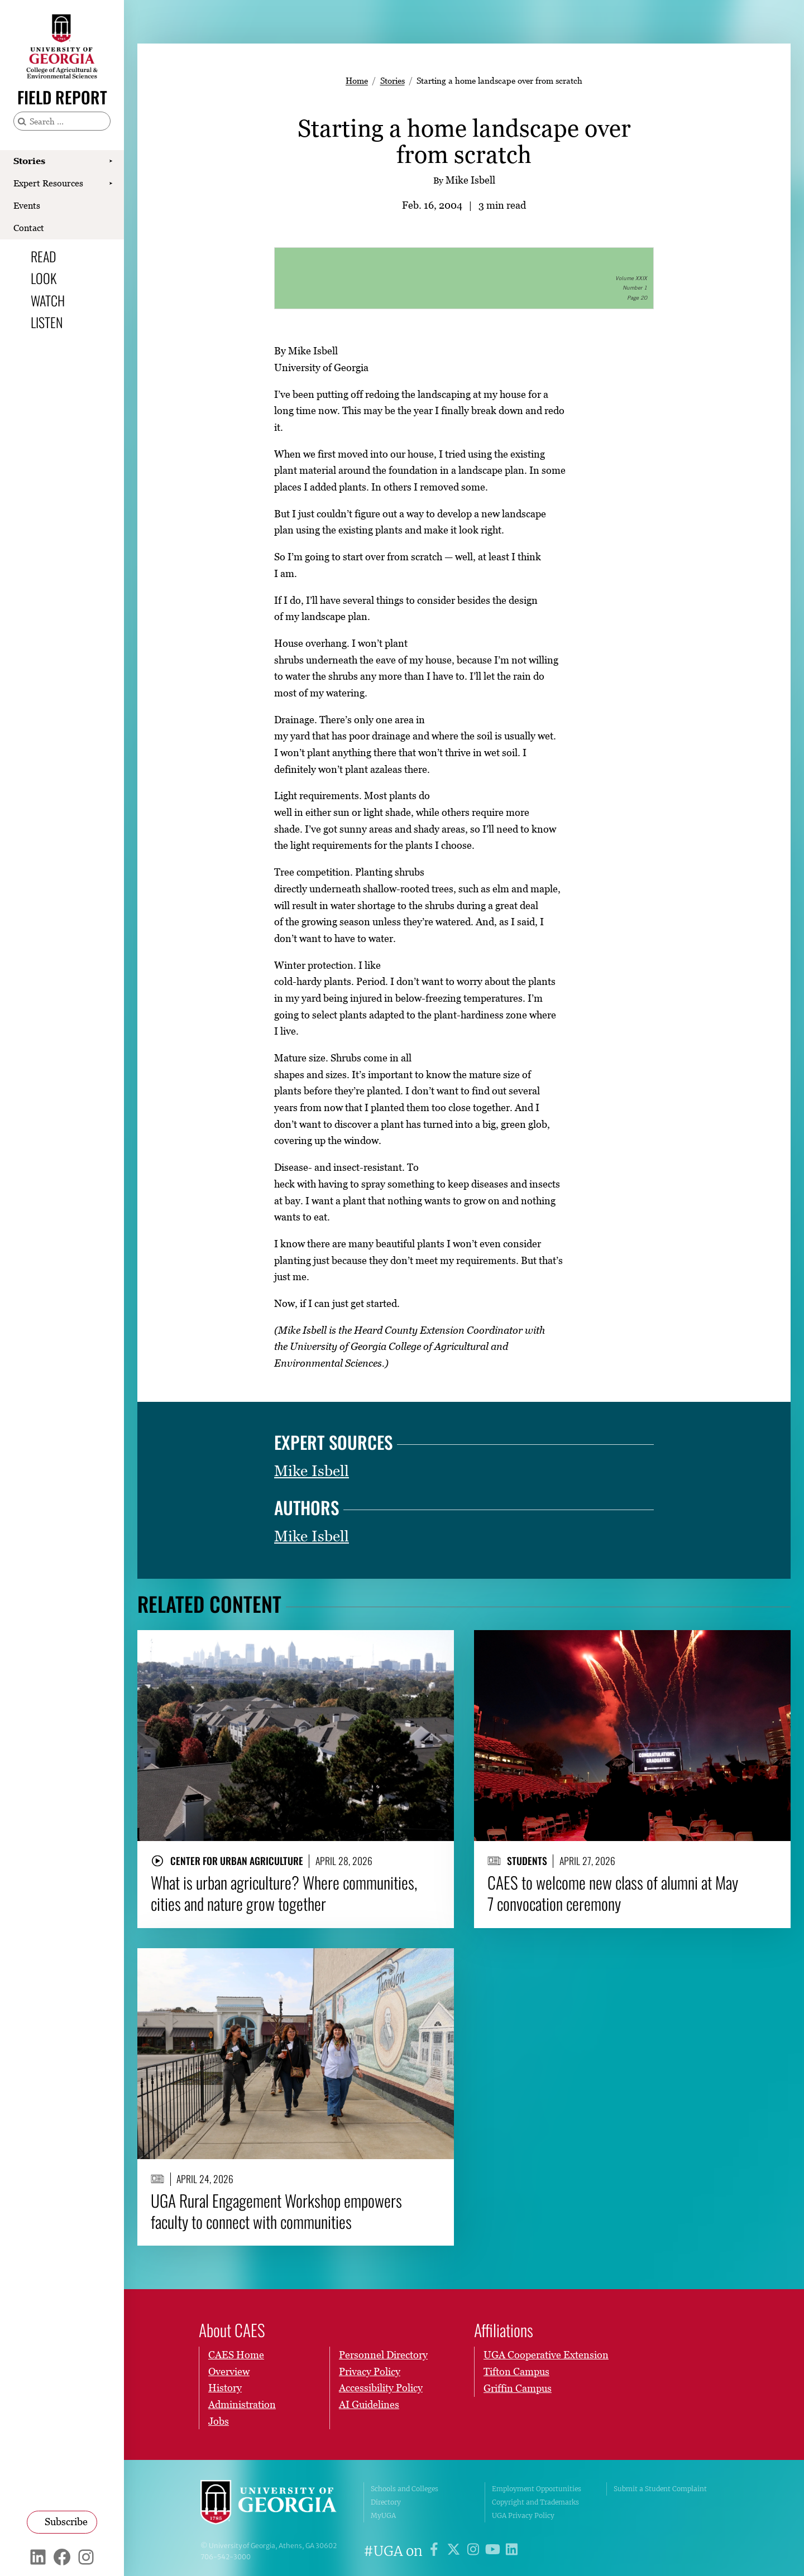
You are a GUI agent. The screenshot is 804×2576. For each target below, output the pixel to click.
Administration (242, 2405)
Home (357, 80)
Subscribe (66, 2521)
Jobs (218, 2421)
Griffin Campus (518, 2388)
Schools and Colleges (404, 2488)
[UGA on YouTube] (494, 2551)
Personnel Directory (383, 2355)
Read (43, 256)
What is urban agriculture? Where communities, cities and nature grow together (284, 1893)
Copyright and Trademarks (535, 2502)
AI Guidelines (369, 2405)
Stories (29, 161)
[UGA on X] (455, 2551)
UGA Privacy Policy (523, 2515)
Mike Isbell (311, 1470)
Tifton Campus (516, 2371)
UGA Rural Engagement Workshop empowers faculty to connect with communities (276, 2211)
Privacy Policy (369, 2371)
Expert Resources (48, 183)
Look (43, 278)
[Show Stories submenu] (110, 161)
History (225, 2388)
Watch (48, 300)
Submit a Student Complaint (660, 2488)
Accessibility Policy (381, 2388)
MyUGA (383, 2515)
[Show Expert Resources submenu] (110, 183)
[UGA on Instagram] (475, 2551)
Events (26, 205)
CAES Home (236, 2355)
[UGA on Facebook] (436, 2551)
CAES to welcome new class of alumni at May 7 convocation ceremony (612, 1893)
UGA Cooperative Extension (546, 2355)
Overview (229, 2371)
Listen (47, 322)
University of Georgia (273, 2502)
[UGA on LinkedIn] (512, 2551)
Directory (386, 2502)
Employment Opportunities (536, 2488)
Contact (28, 228)
